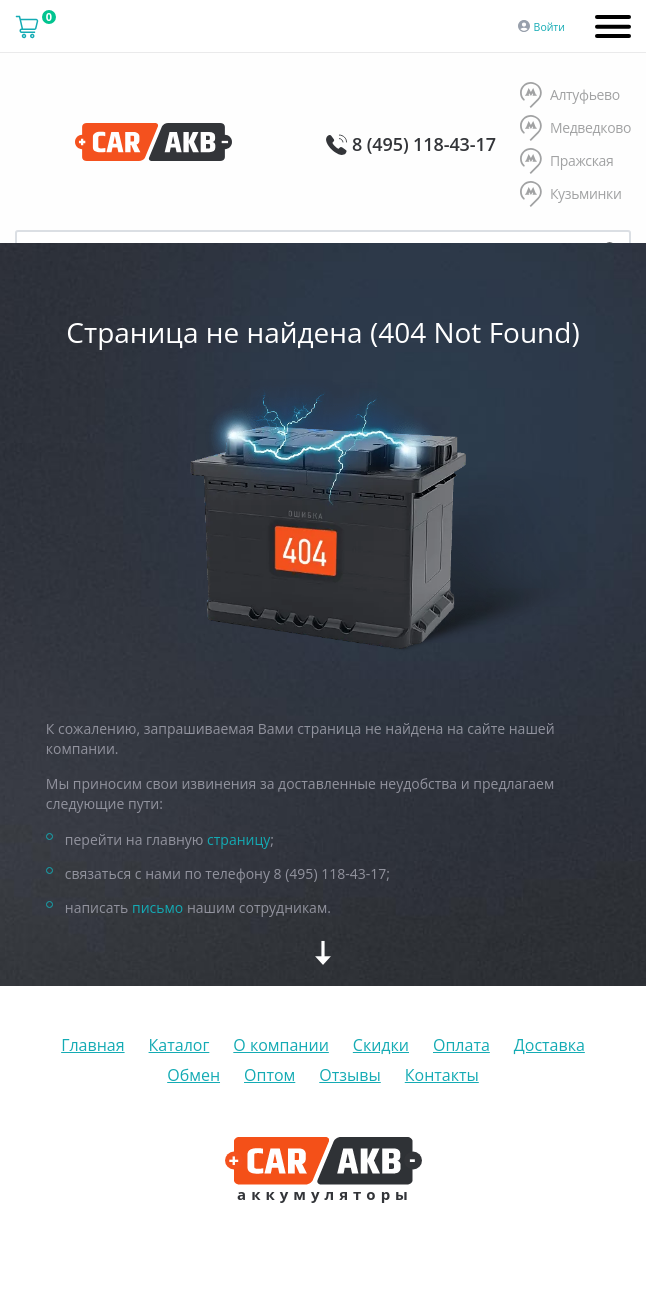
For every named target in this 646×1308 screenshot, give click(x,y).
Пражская (567, 162)
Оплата (461, 1045)
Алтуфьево (570, 96)
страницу (238, 839)
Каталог (179, 1045)
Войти (549, 27)
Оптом (269, 1075)
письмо (157, 907)
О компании (281, 1045)
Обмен (193, 1075)
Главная (92, 1045)
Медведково (575, 129)
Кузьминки (571, 195)
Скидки (381, 1045)
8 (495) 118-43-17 (424, 144)
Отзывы (349, 1075)
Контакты (442, 1075)
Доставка (549, 1045)
